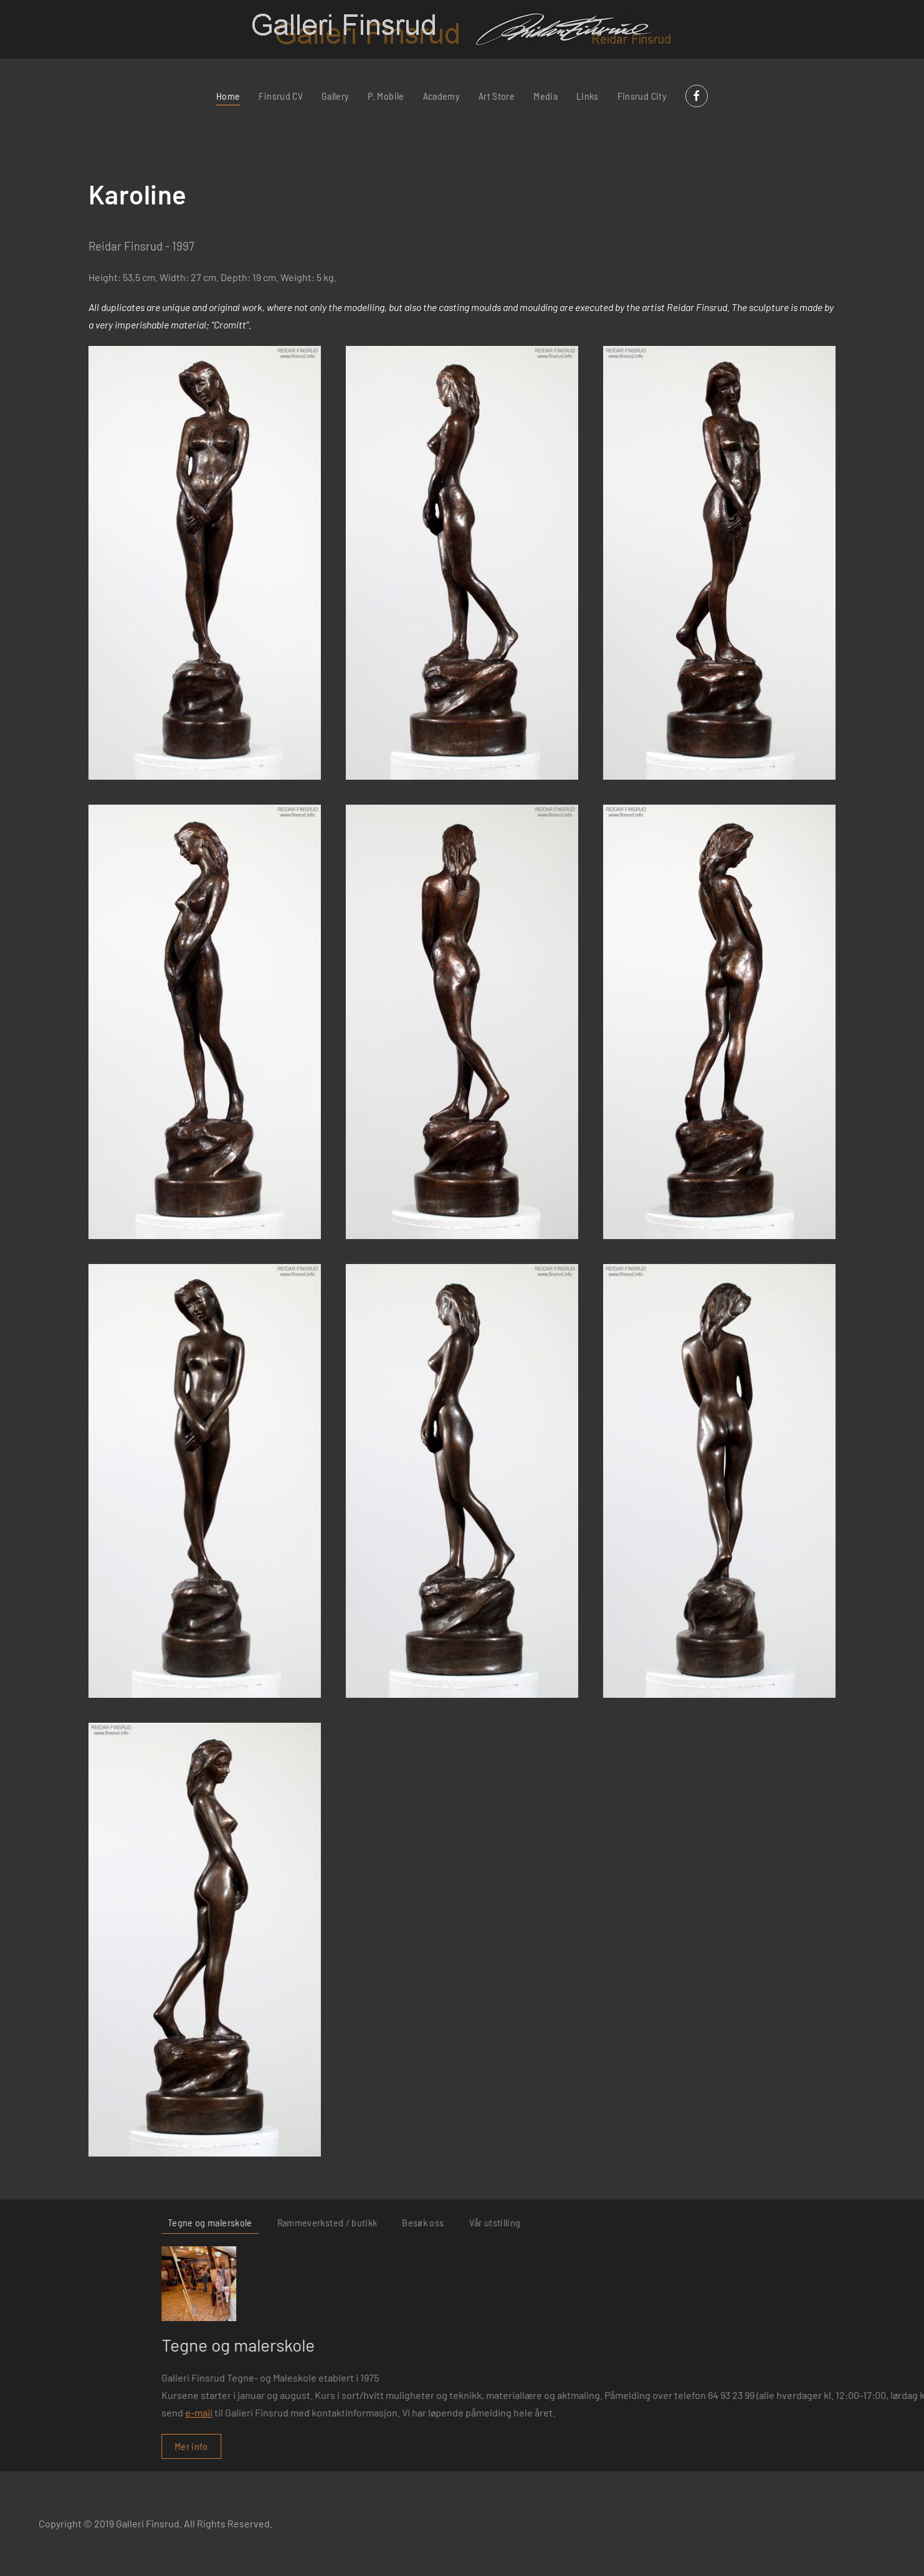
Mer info (579, 2446)
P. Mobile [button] (386, 96)
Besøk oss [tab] (810, 2222)
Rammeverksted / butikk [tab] (714, 2222)
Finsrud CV (281, 96)
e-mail (586, 2412)
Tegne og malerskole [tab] (597, 2222)
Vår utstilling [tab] (882, 2222)
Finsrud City (642, 96)
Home (228, 96)
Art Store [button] (497, 96)
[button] (204, 563)
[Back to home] (462, 29)
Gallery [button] (335, 96)
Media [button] (545, 96)
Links (587, 96)
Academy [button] (441, 96)
